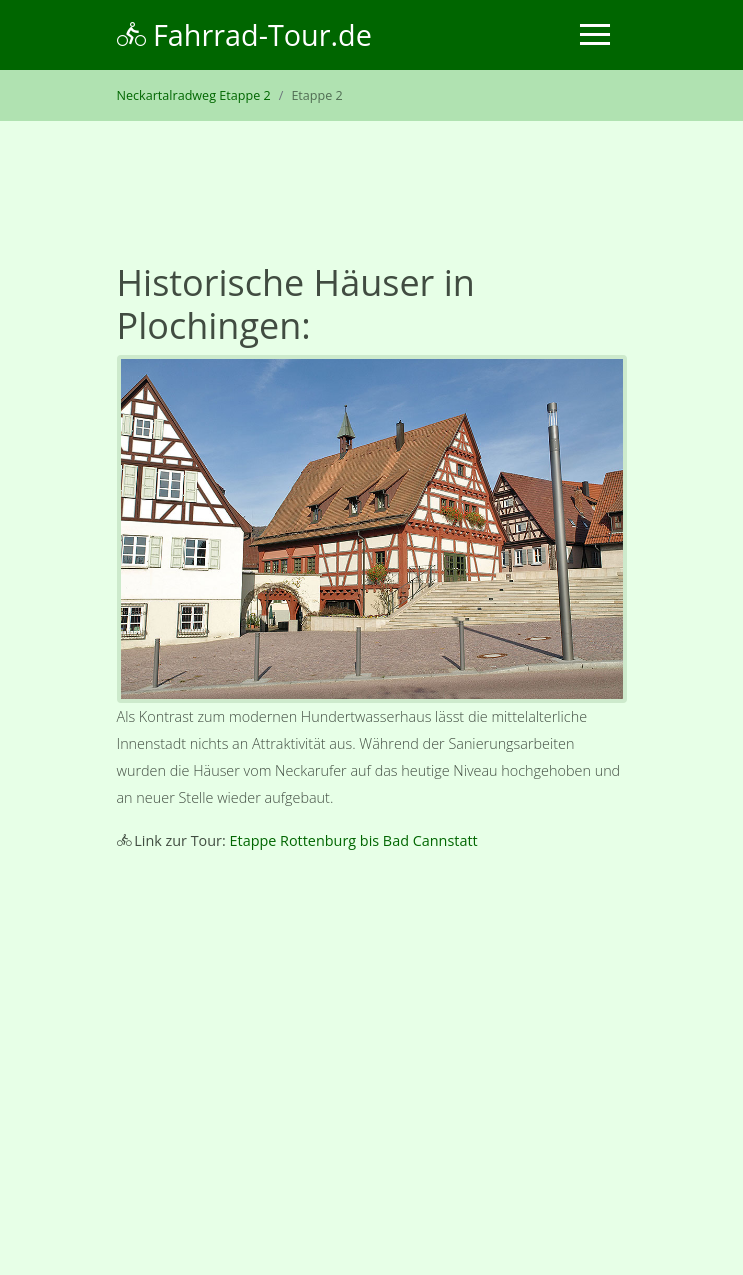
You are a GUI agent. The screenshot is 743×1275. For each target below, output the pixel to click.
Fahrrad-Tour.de (244, 34)
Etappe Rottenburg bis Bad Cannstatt (354, 840)
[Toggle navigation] (595, 34)
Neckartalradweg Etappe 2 (194, 95)
